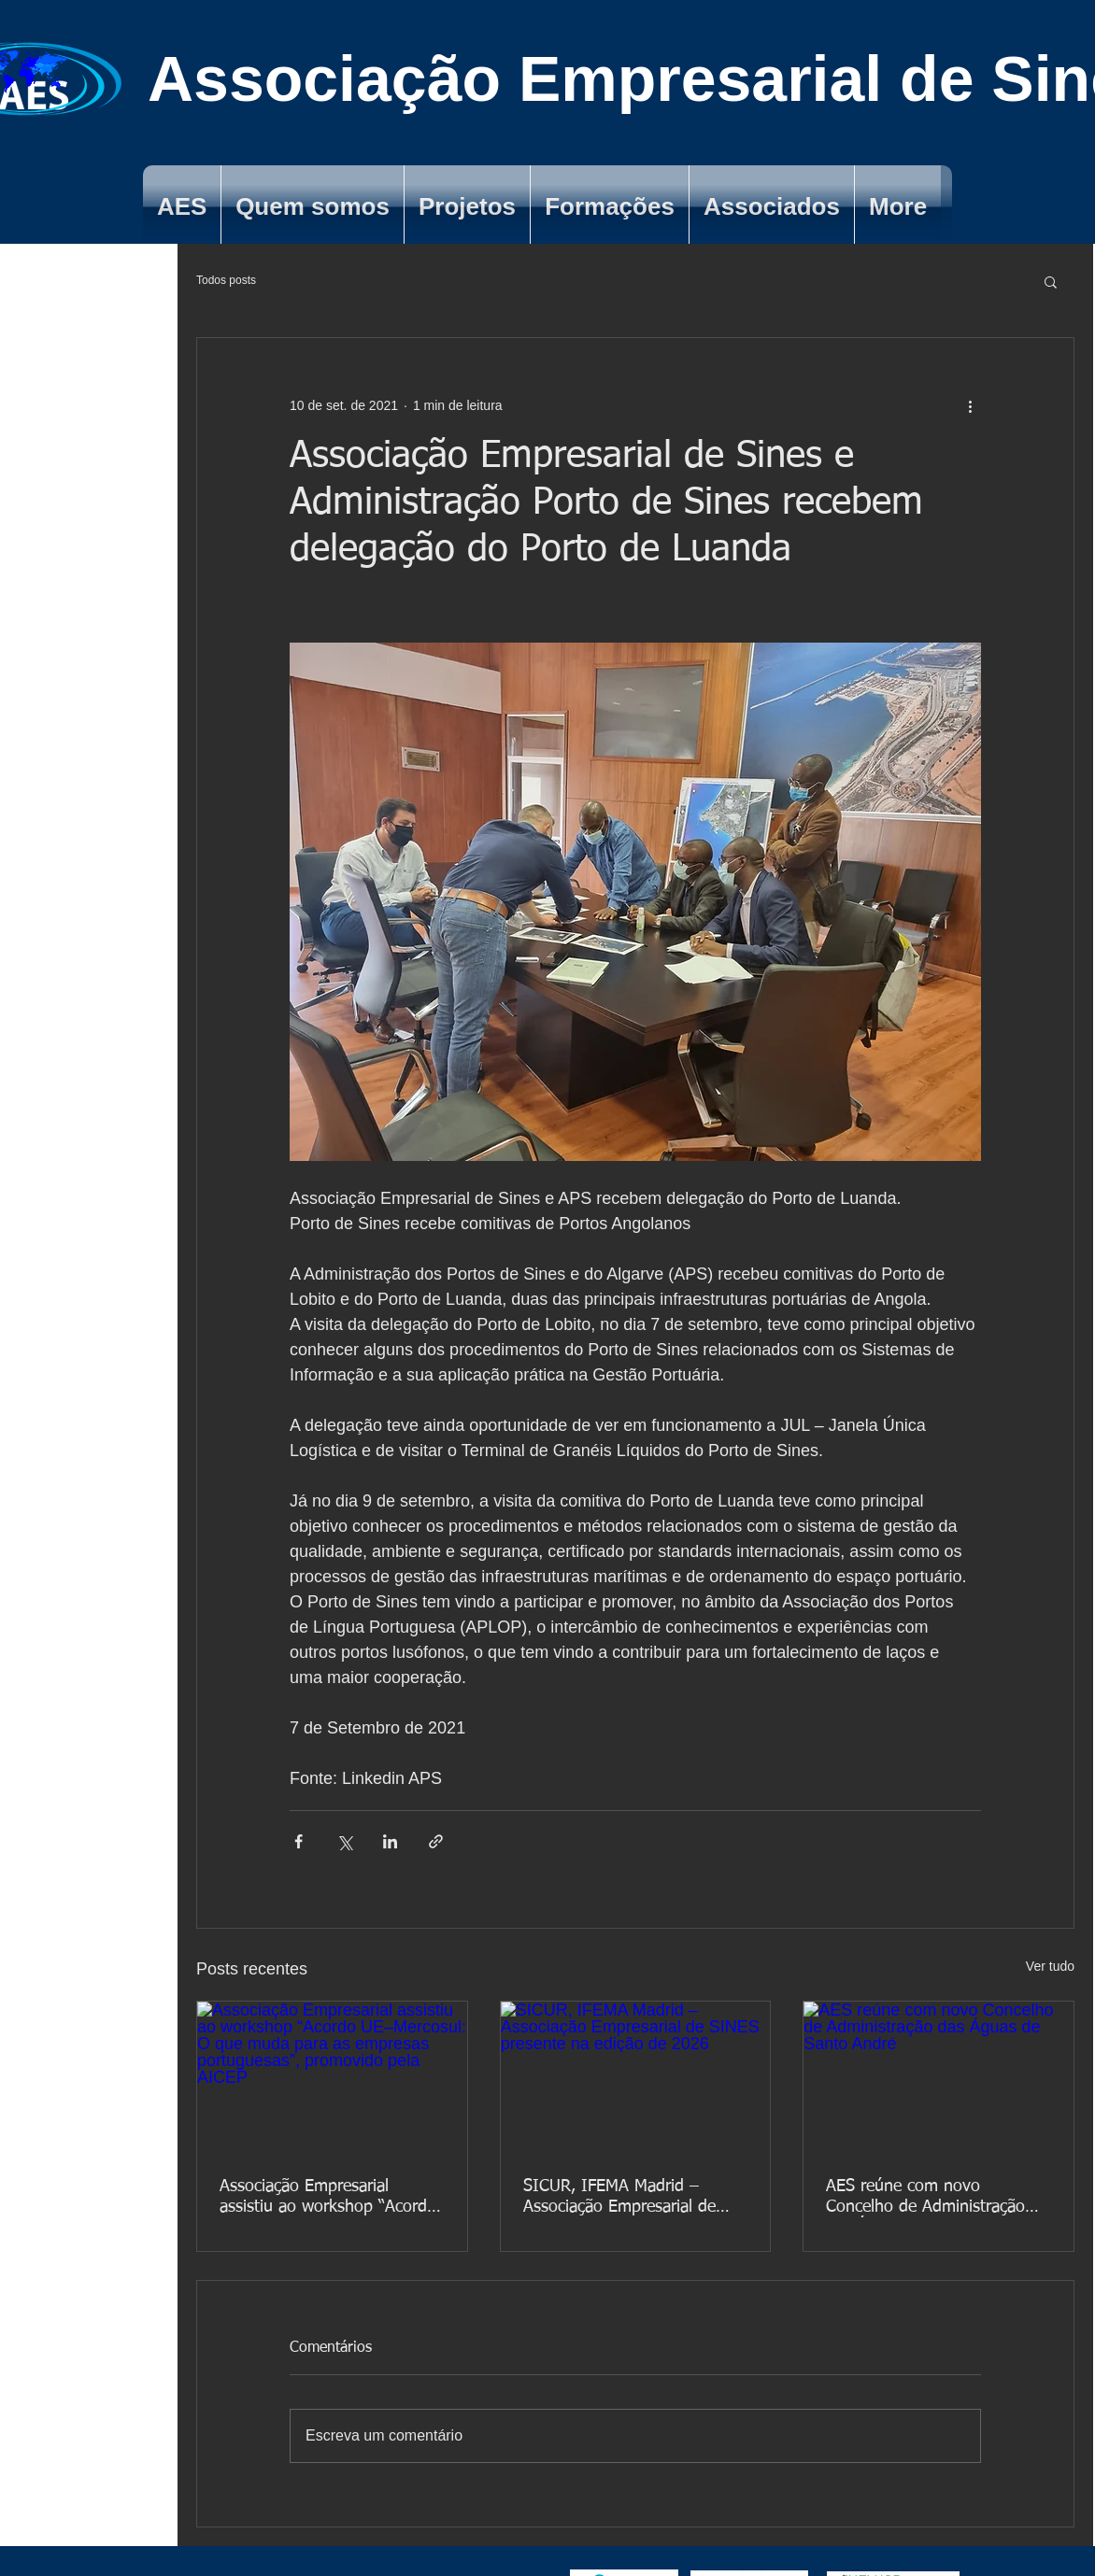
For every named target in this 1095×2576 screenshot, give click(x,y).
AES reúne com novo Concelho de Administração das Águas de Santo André (925, 2197)
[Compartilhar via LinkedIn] (390, 1841)
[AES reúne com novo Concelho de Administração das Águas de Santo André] (938, 2077)
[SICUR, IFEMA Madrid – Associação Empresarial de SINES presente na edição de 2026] (636, 2077)
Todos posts (226, 280)
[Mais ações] (970, 405)
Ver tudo (1050, 1966)
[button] (1050, 281)
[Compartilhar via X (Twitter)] (344, 1841)
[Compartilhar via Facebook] (298, 1841)
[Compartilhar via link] (436, 1841)
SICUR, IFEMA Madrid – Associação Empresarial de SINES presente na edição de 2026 (629, 2197)
